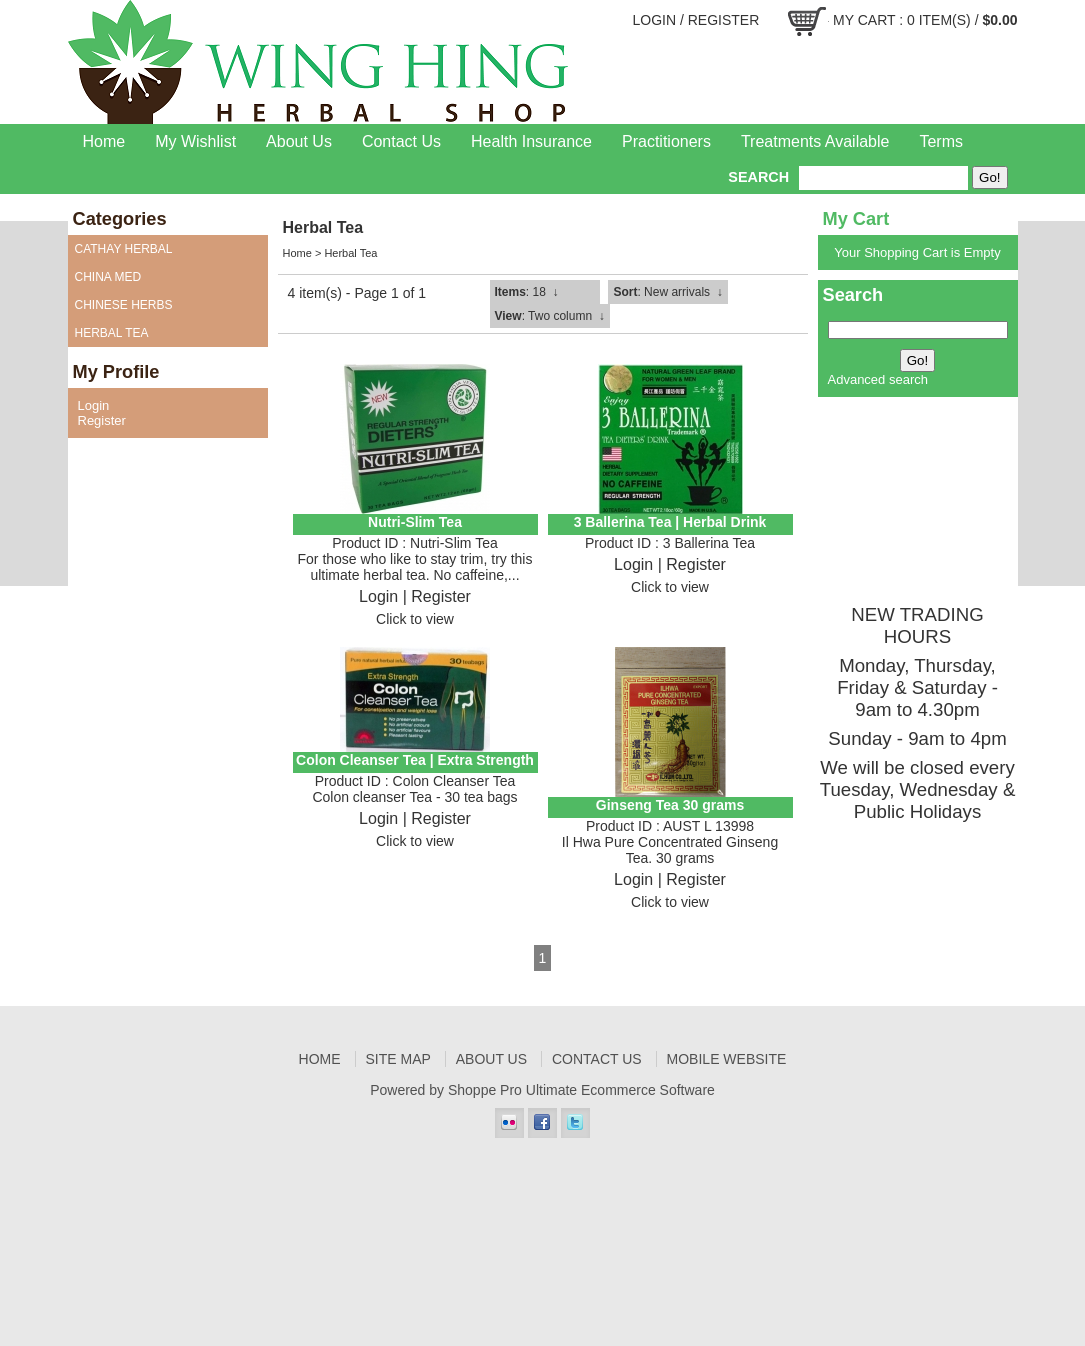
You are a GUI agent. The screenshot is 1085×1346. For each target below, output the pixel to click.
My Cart (864, 20)
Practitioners (666, 141)
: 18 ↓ (527, 292)
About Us (299, 141)
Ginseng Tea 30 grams (670, 805)
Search (758, 177)
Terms (941, 141)
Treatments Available (815, 141)
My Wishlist (195, 141)
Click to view (415, 619)
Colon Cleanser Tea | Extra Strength (415, 760)
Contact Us (401, 141)
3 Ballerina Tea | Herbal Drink (670, 522)
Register (724, 20)
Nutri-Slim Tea (415, 522)
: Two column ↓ (550, 316)
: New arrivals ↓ (667, 292)
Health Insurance (531, 141)
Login (654, 20)
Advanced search (878, 379)
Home (104, 141)
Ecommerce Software (648, 1090)
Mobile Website (727, 1059)
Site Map (398, 1059)
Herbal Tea (350, 253)
